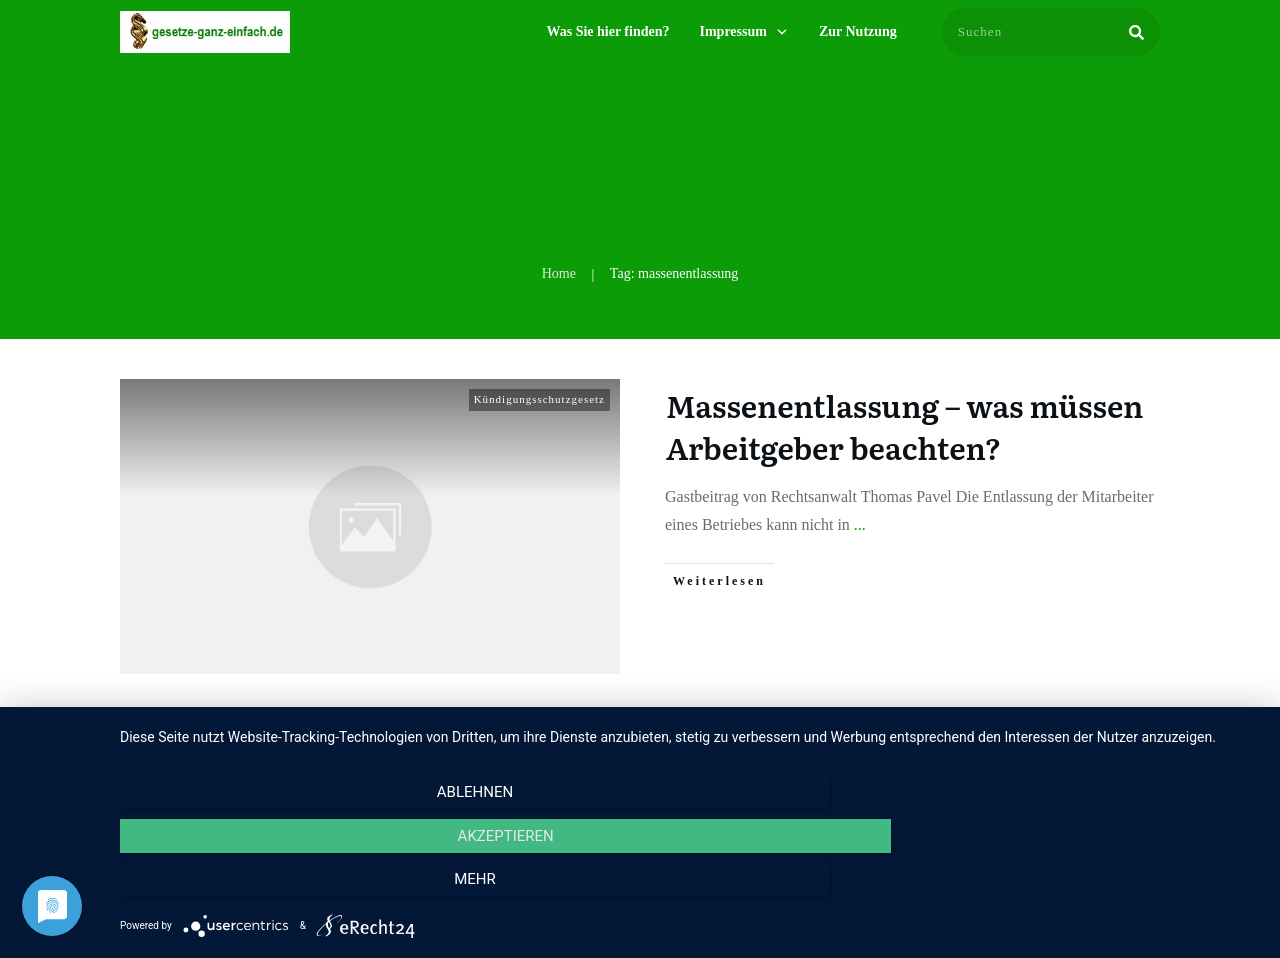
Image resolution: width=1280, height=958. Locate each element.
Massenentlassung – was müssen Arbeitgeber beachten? (904, 426)
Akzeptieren (690, 889)
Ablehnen (291, 889)
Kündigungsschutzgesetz (539, 399)
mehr (1089, 889)
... (860, 524)
